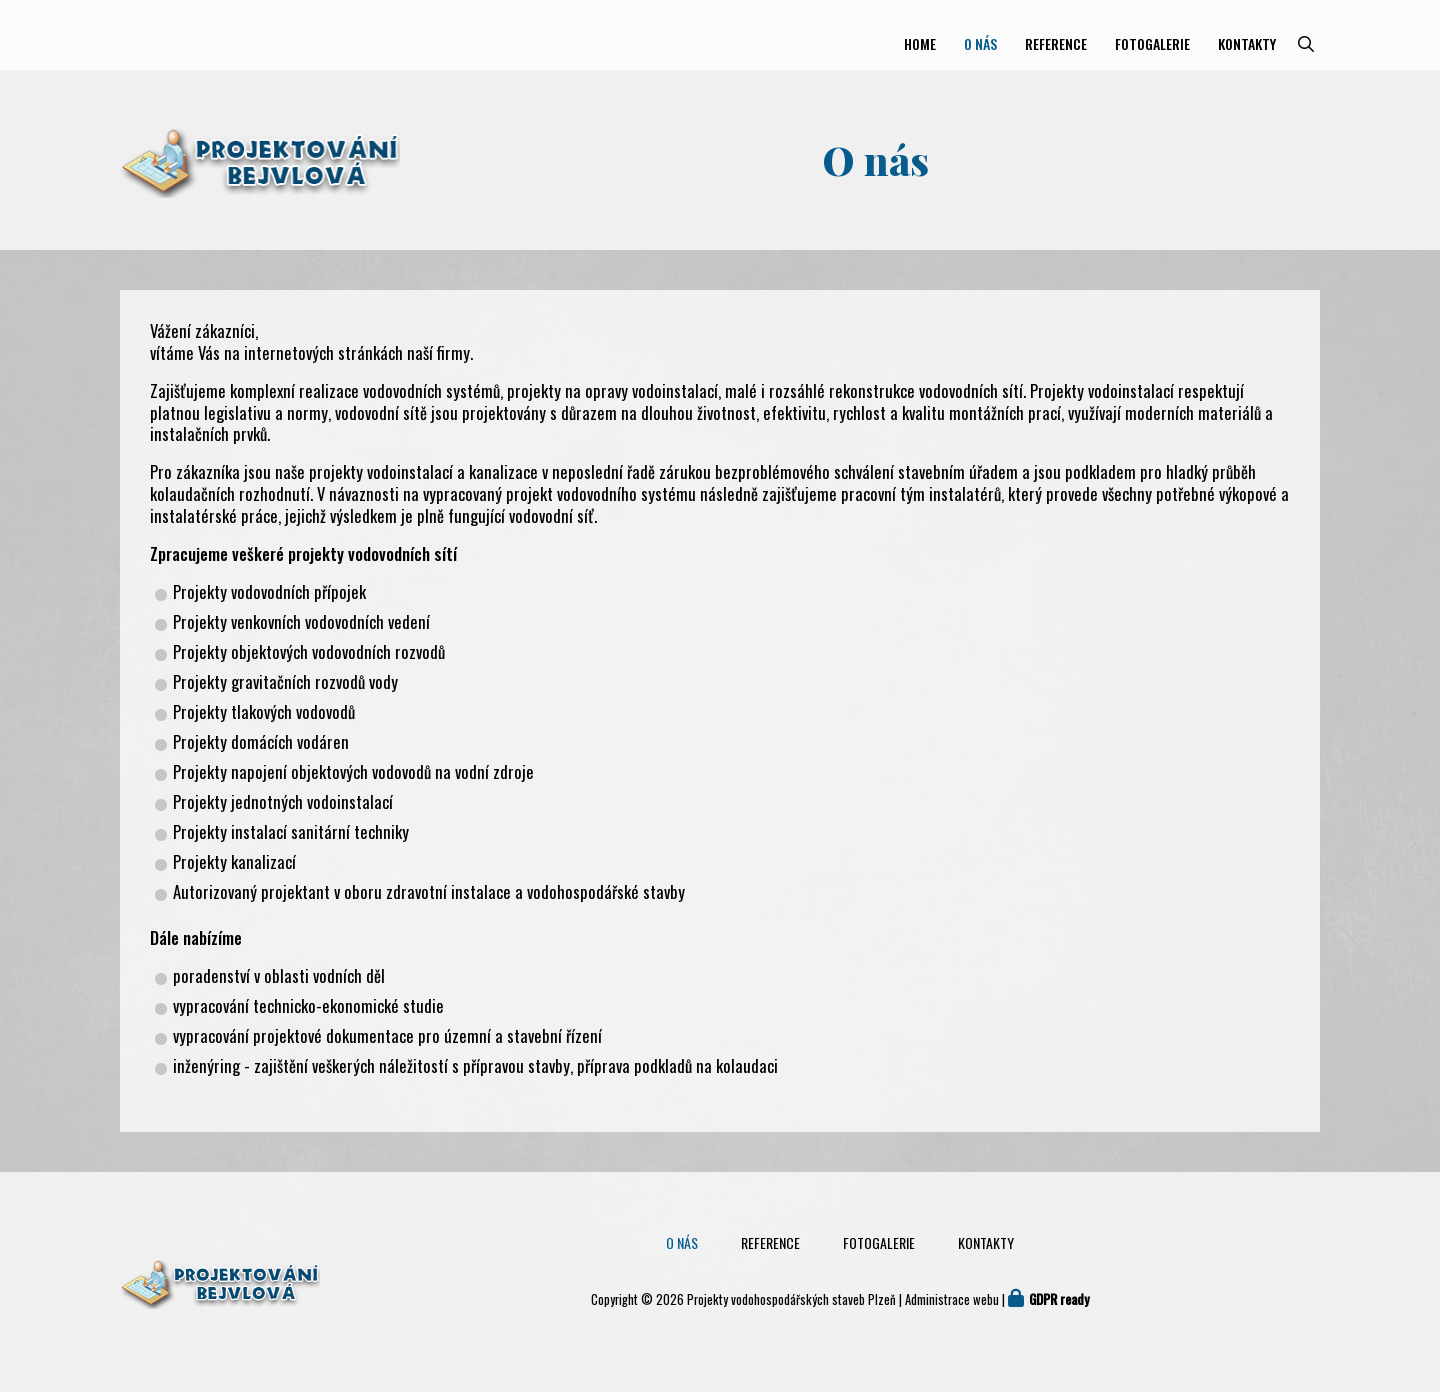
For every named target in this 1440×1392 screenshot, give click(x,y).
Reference (1056, 43)
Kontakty (1247, 43)
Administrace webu (952, 1299)
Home (920, 43)
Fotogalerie (1152, 43)
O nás (980, 43)
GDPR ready (1059, 1299)
